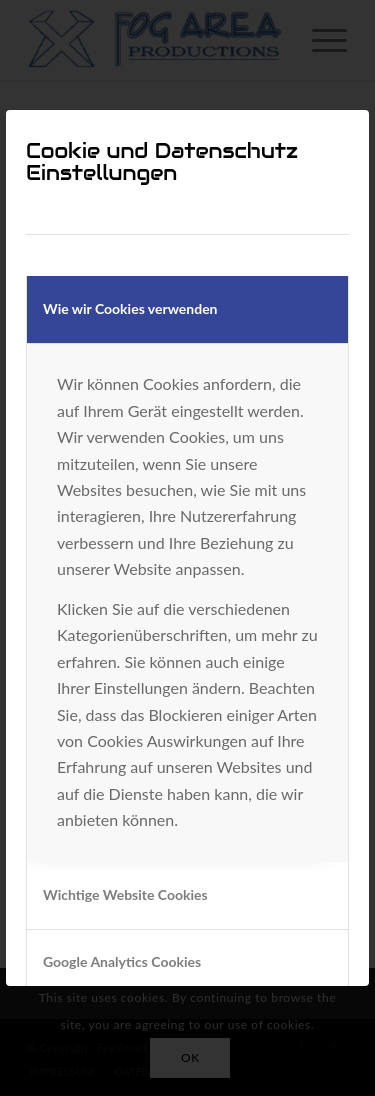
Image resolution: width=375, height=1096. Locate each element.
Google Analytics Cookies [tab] (122, 961)
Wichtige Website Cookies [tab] (125, 894)
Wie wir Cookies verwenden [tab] (130, 308)
